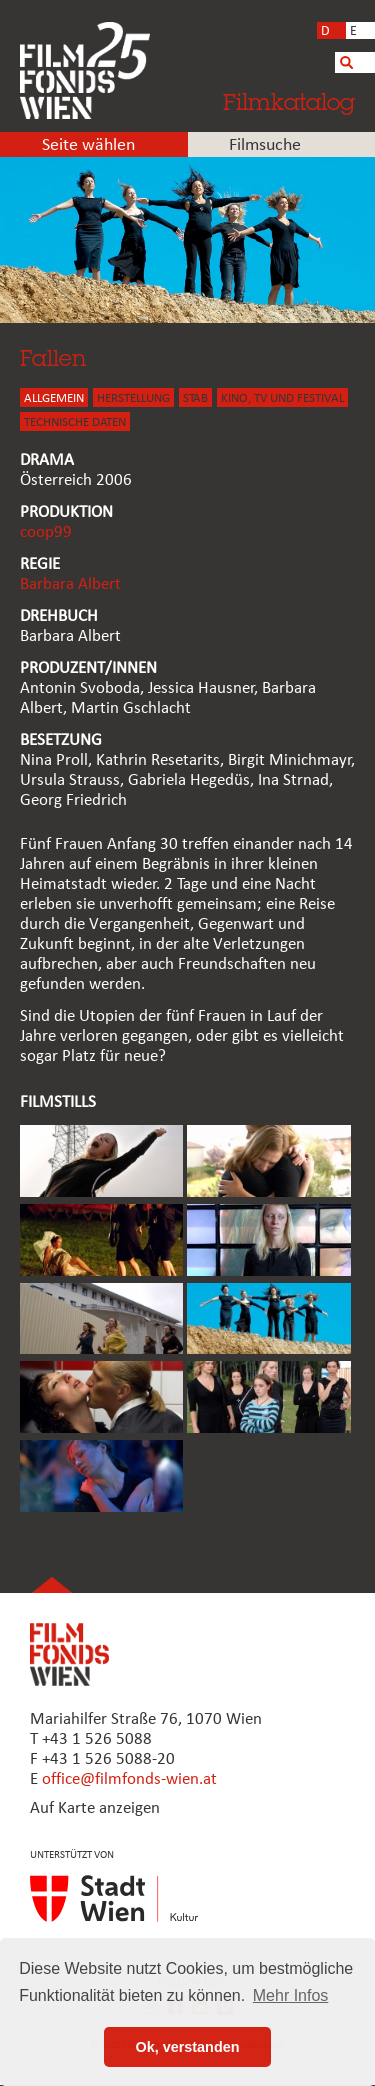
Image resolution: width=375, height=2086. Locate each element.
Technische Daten (75, 422)
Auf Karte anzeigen (95, 1808)
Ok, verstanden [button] (188, 2047)
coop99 (46, 532)
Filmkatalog (289, 101)
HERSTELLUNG (133, 398)
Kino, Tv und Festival (282, 398)
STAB (195, 398)
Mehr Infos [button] (291, 1995)
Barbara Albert (70, 584)
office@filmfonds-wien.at (129, 1779)
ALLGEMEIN (54, 398)
